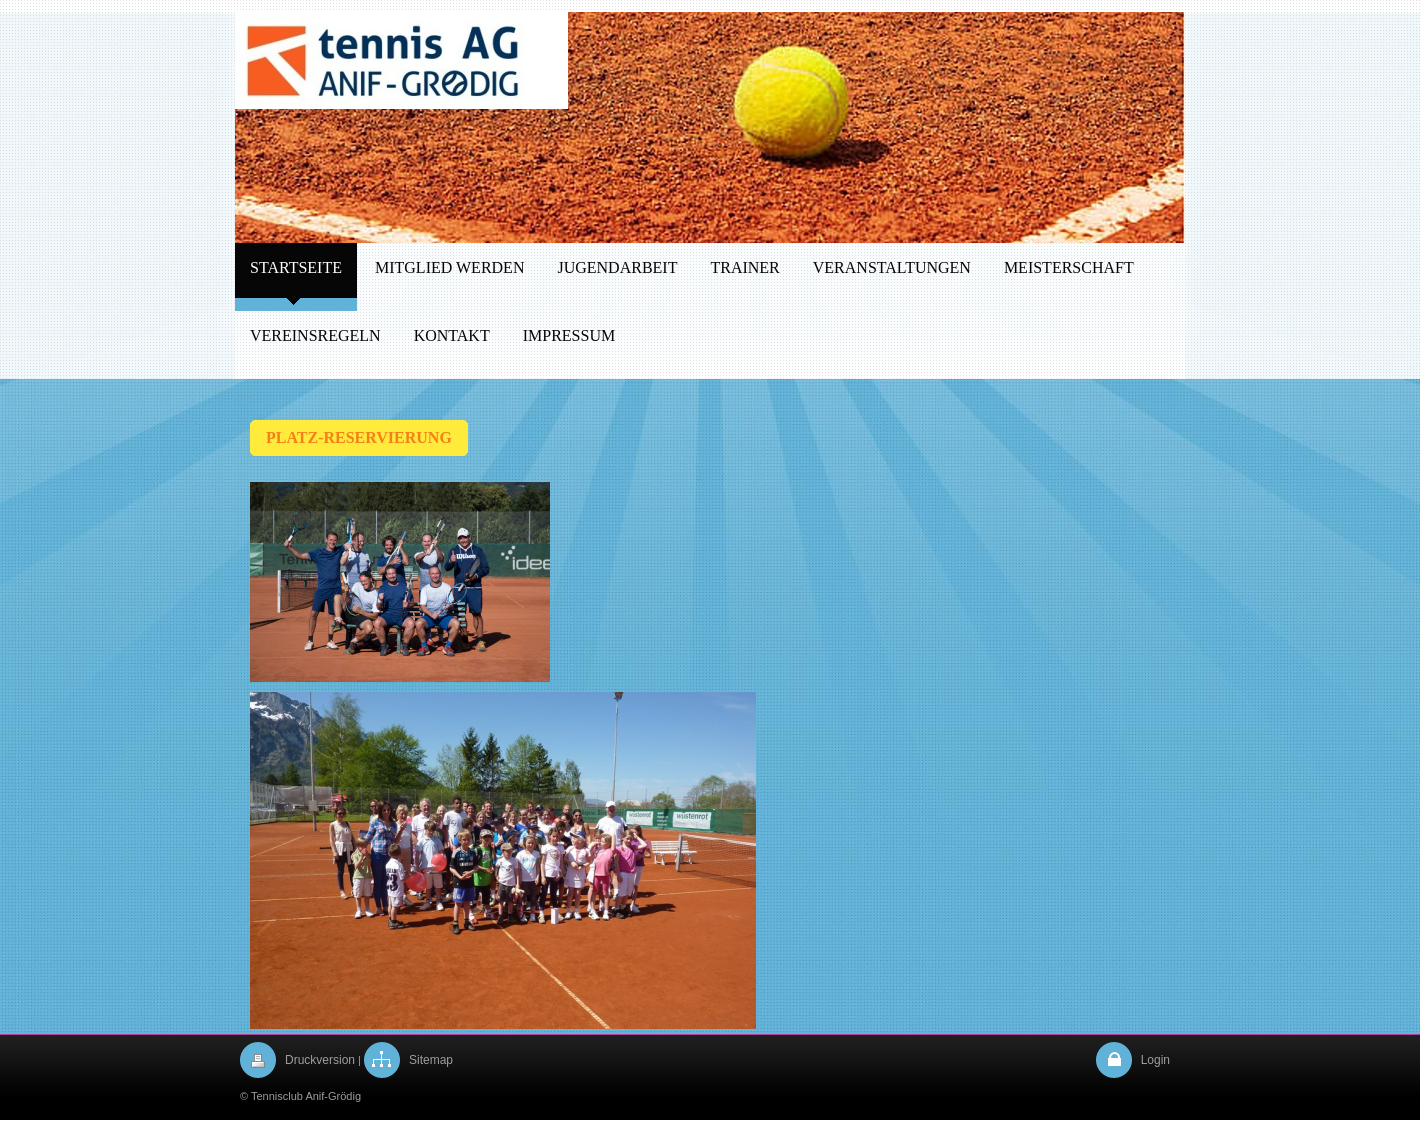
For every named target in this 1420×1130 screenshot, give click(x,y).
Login (1155, 1060)
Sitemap (431, 1060)
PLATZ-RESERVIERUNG (359, 437)
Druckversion (320, 1060)
